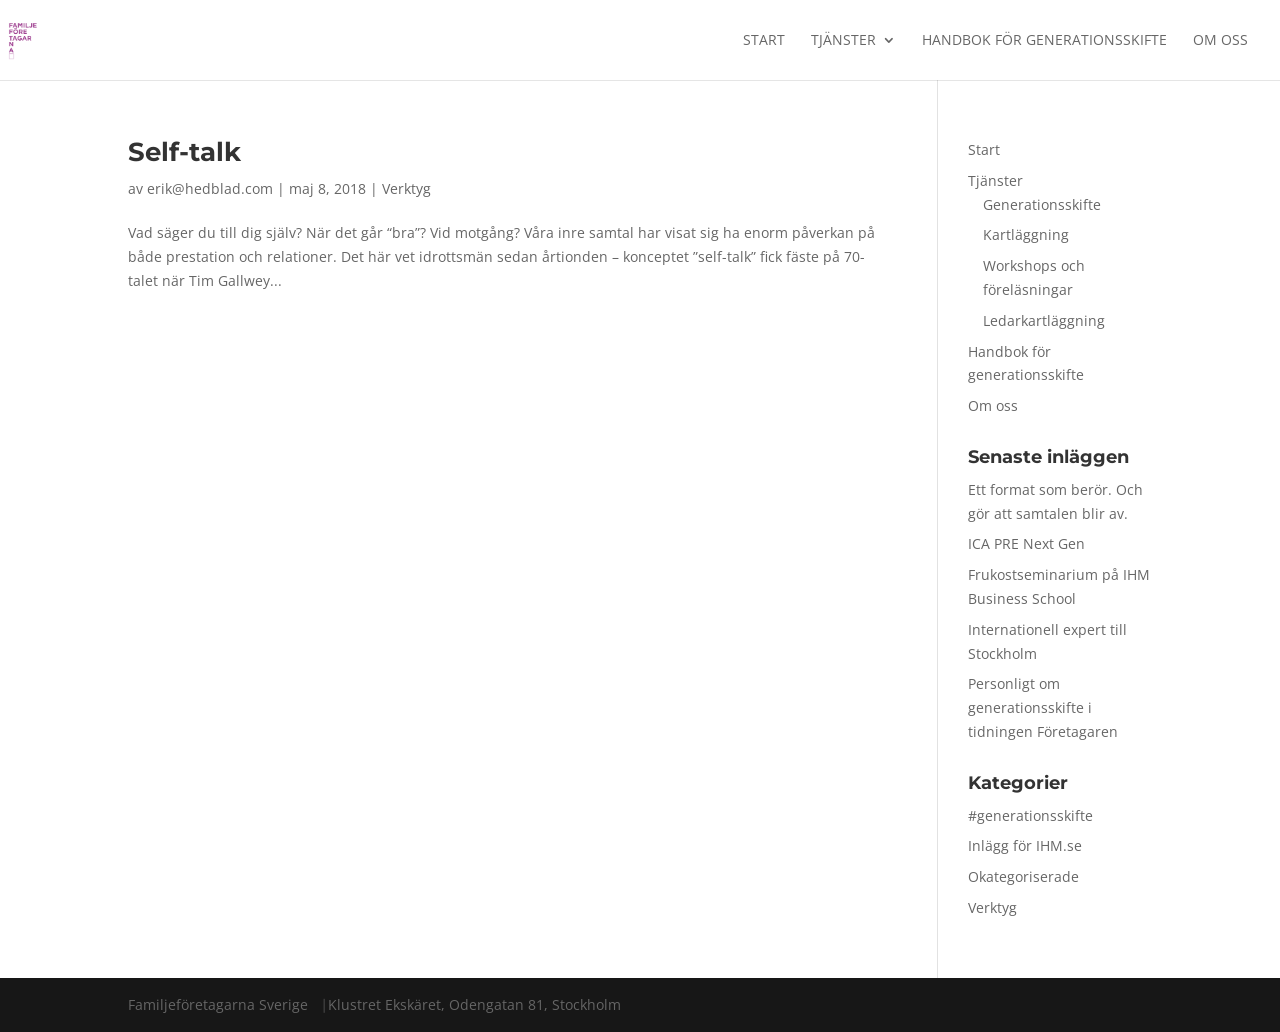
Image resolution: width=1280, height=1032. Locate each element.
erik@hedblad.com (210, 188)
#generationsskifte (1030, 815)
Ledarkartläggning (1044, 320)
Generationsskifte (1042, 204)
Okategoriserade (1023, 876)
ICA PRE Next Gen (1026, 543)
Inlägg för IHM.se (1025, 845)
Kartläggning (1026, 234)
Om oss (1220, 41)
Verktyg (406, 188)
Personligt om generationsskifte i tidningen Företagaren (1043, 707)
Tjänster (843, 41)
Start (764, 41)
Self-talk (184, 152)
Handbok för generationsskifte (1044, 41)
